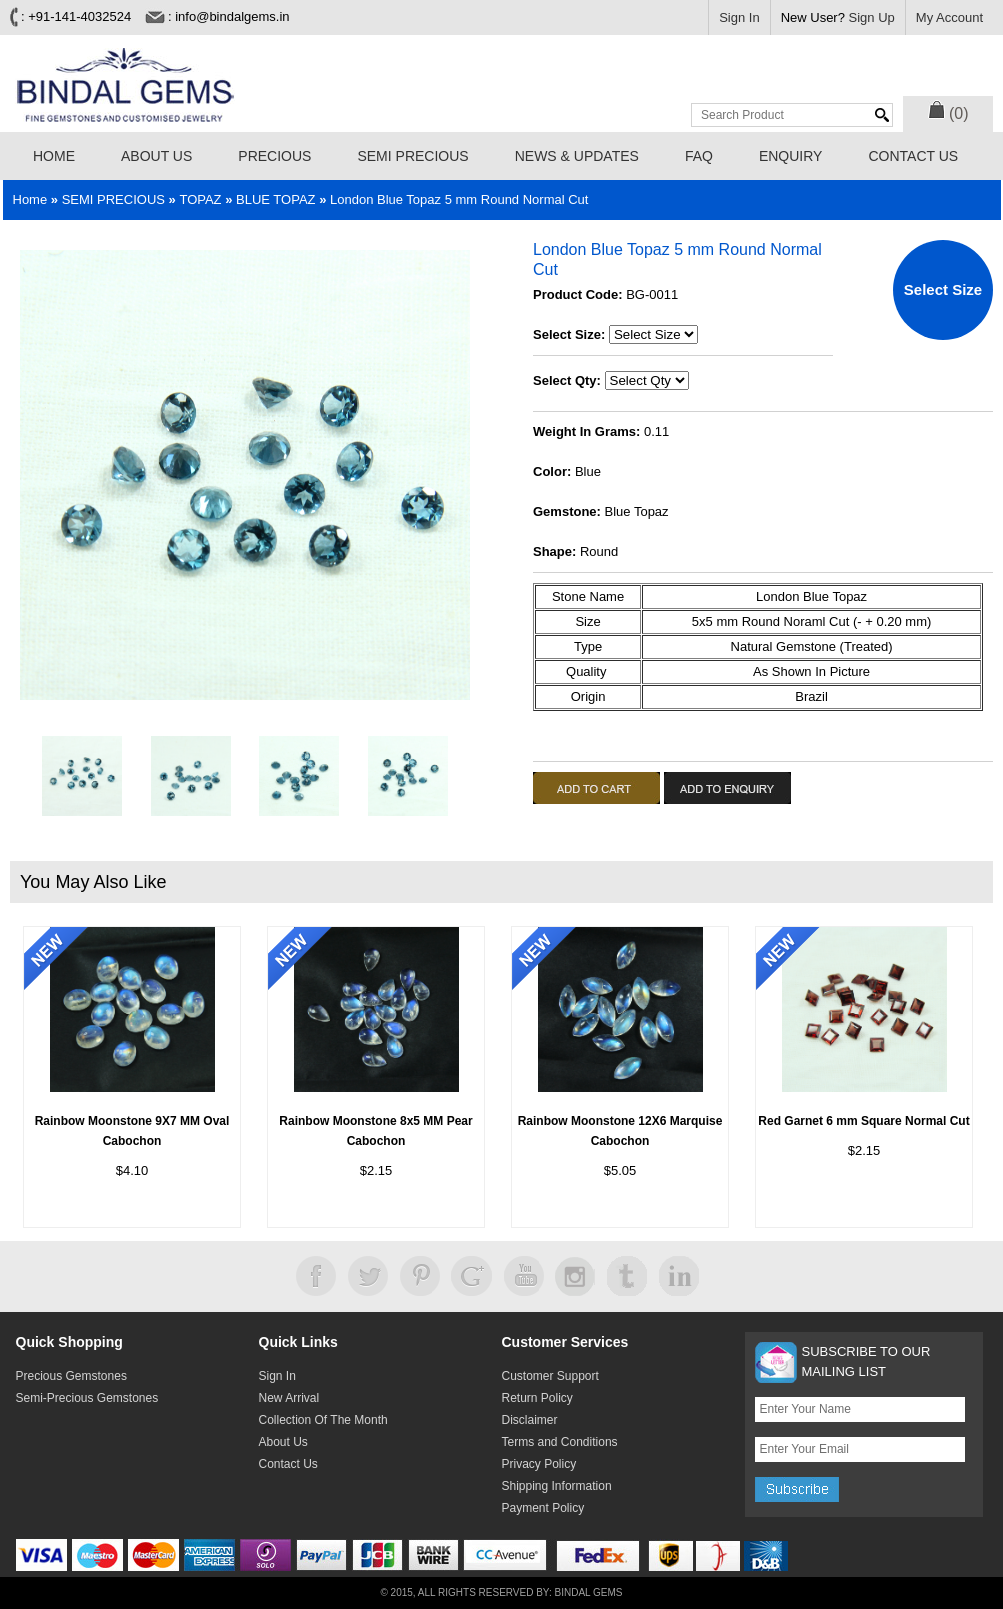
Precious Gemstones (71, 1376)
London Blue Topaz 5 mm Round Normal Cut (459, 199)
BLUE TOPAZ (275, 199)
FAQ (699, 156)
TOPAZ (200, 199)
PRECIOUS (274, 156)
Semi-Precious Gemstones (87, 1398)
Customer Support (550, 1376)
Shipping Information (557, 1486)
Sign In (739, 17)
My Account (949, 17)
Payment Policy (543, 1508)
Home (54, 156)
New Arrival (289, 1398)
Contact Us (913, 156)
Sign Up (872, 17)
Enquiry (791, 156)
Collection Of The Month (323, 1420)
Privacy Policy (539, 1464)
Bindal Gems (589, 1592)
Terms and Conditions (560, 1442)
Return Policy (537, 1398)
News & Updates (577, 156)
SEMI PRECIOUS (412, 156)
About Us (156, 156)
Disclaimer (530, 1420)
